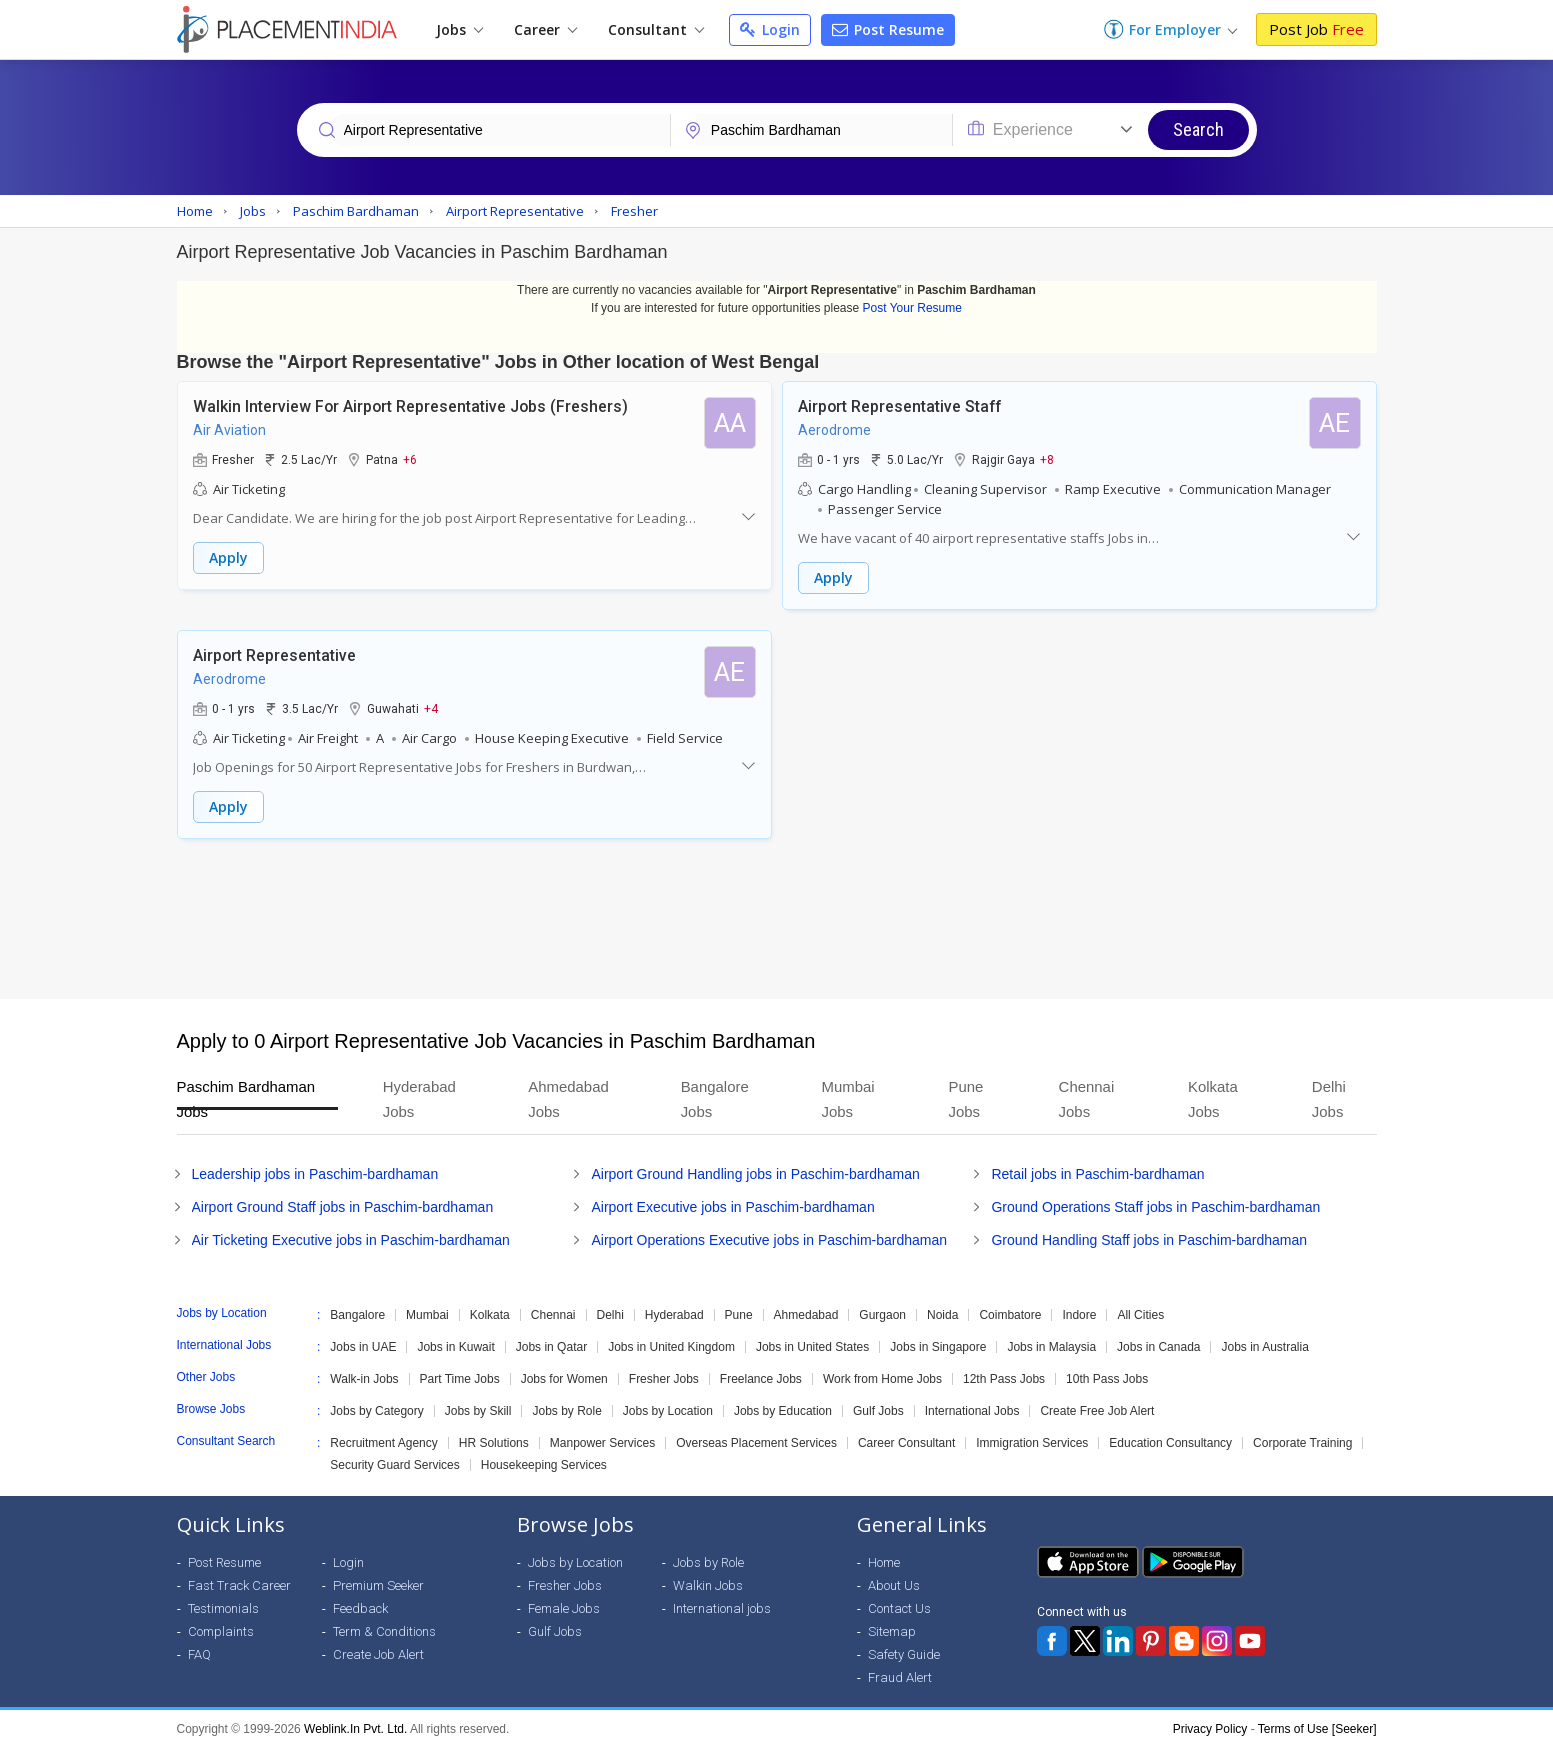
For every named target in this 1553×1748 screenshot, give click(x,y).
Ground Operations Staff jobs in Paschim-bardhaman (1155, 1207)
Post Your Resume (912, 308)
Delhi (610, 1315)
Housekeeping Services (544, 1465)
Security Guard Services (394, 1465)
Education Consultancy (1170, 1443)
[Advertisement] (777, 919)
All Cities (1140, 1315)
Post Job (1316, 29)
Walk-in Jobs (364, 1379)
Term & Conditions (384, 1631)
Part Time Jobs (460, 1379)
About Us (894, 1585)
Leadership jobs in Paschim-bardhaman (315, 1174)
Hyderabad (674, 1315)
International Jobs (972, 1411)
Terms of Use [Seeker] (1317, 1729)
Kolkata (490, 1315)
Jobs (459, 29)
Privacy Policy (1210, 1729)
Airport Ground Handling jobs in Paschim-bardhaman (755, 1174)
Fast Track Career (239, 1585)
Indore (1079, 1315)
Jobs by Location (668, 1411)
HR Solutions (494, 1443)
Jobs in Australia (1264, 1347)
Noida (942, 1315)
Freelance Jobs (761, 1379)
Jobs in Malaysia (1051, 1347)
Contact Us (899, 1608)
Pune (739, 1315)
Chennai (553, 1315)
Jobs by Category (376, 1411)
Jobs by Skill (478, 1411)
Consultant (656, 29)
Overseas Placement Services (756, 1443)
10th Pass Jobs (1107, 1379)
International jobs (722, 1608)
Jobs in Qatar (551, 1347)
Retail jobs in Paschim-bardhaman (1097, 1174)
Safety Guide (904, 1654)
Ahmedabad (806, 1315)
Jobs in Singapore (938, 1347)
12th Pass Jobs (1004, 1379)
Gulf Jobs (878, 1411)
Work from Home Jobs (882, 1379)
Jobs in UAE (363, 1347)
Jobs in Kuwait (455, 1347)
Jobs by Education (783, 1411)
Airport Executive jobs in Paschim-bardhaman (732, 1207)
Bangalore (357, 1315)
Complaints (221, 1631)
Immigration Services (1032, 1443)
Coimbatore (1010, 1315)
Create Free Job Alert (1097, 1411)
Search (1198, 129)
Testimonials (223, 1608)
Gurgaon (882, 1315)
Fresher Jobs (664, 1379)
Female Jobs (564, 1608)
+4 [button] (431, 708)
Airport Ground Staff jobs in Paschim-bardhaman (343, 1207)
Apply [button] (228, 557)
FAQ (199, 1654)
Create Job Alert (378, 1654)
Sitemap (892, 1631)
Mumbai (427, 1315)
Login (770, 29)
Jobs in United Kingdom (671, 1347)
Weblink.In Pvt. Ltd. (355, 1729)
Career (545, 29)
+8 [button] (1047, 459)
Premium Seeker (378, 1585)
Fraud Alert (900, 1677)
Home (884, 1562)
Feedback (360, 1608)
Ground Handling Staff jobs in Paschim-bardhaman (1149, 1240)
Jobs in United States (812, 1347)
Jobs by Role (566, 1411)
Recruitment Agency (383, 1443)
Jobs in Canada (1158, 1347)
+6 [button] (410, 459)
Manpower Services (602, 1443)
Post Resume (888, 29)
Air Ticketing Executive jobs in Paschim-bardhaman (351, 1240)
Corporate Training (1302, 1443)
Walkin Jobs (708, 1585)
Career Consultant (906, 1443)
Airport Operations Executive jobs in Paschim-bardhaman (769, 1240)
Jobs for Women (564, 1379)
